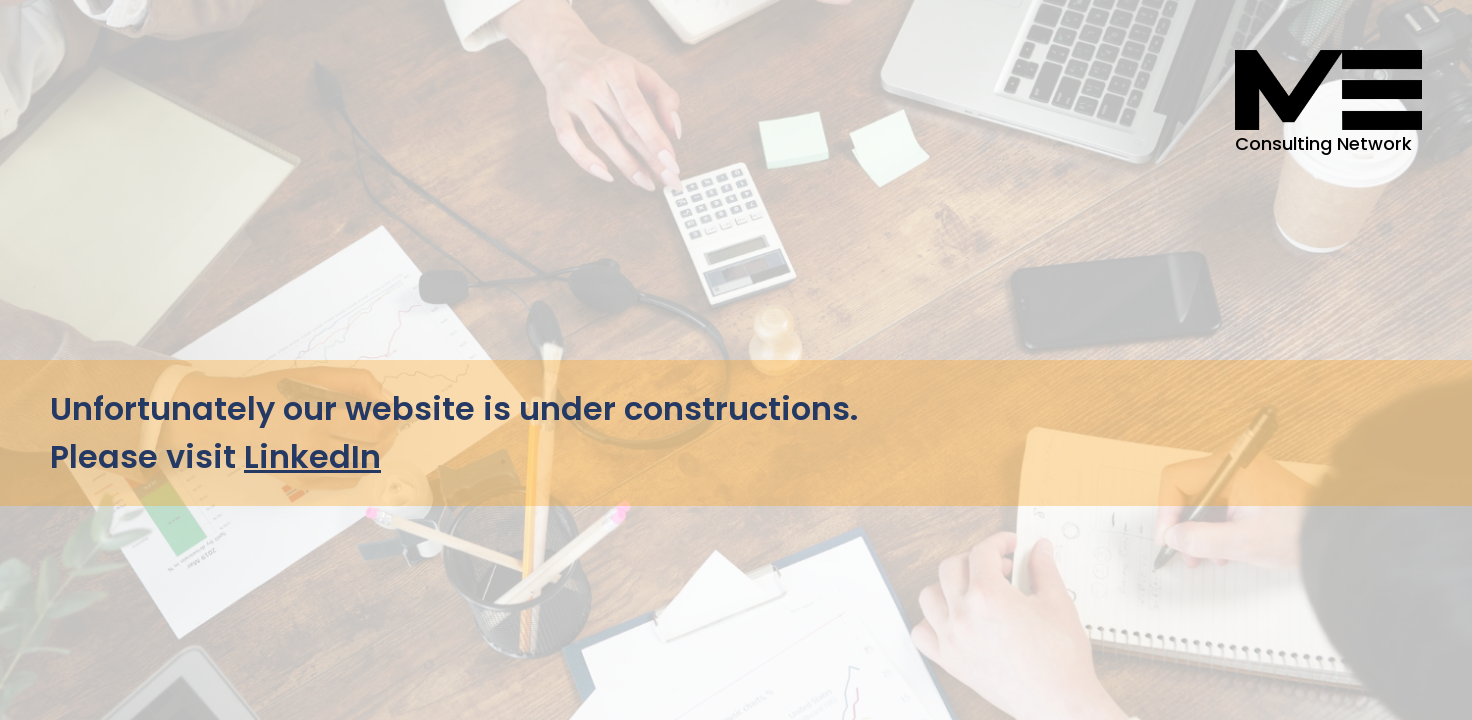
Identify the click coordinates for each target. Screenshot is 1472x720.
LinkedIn (312, 456)
